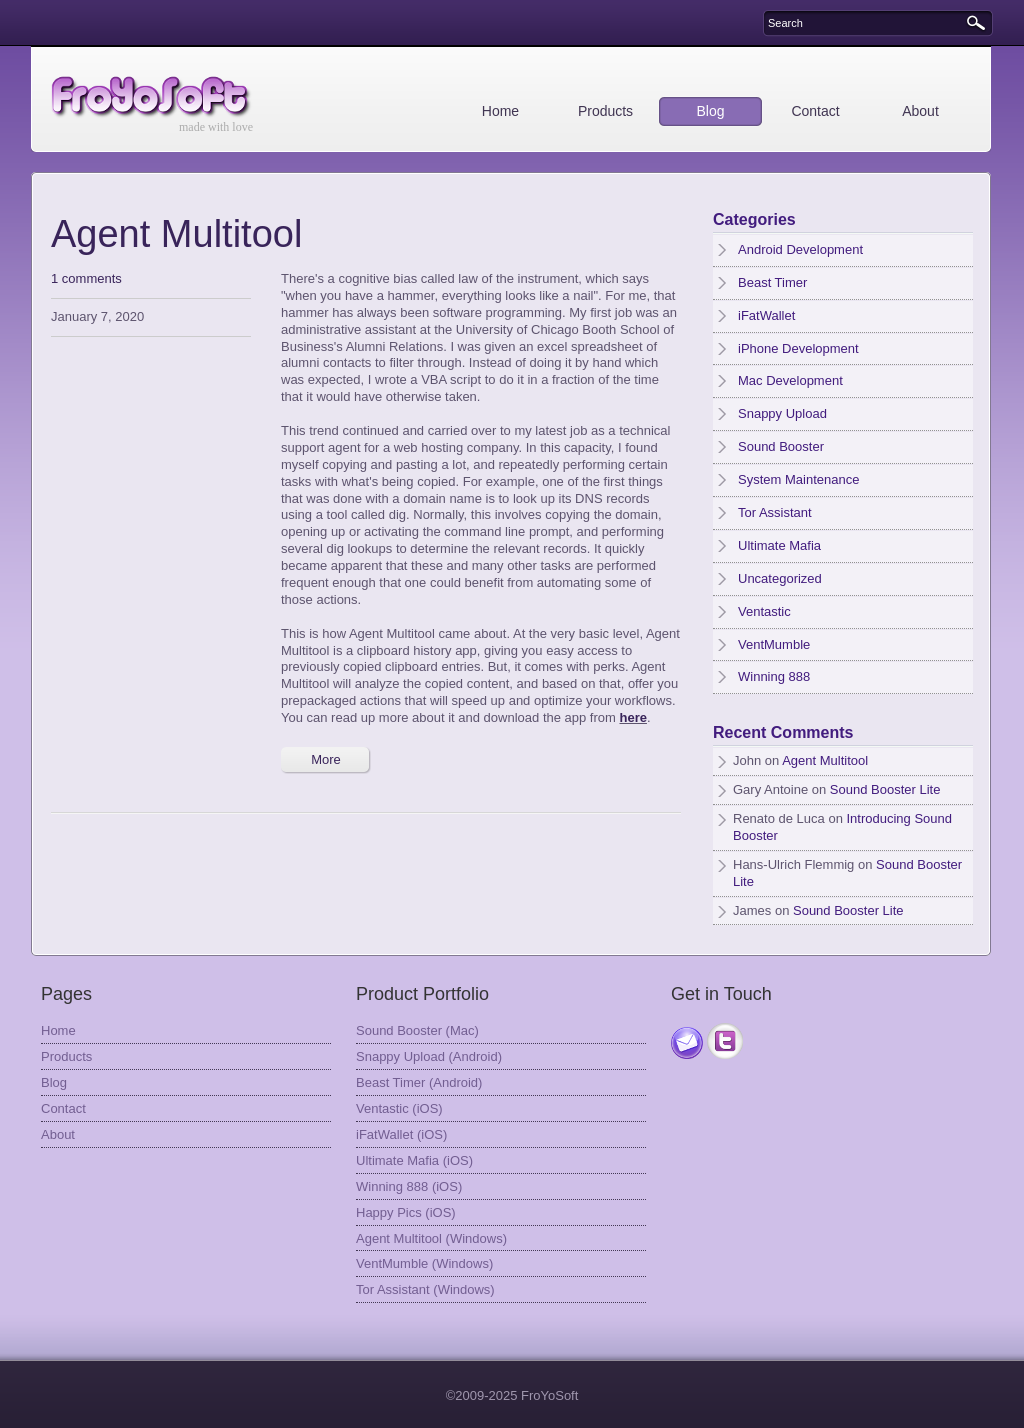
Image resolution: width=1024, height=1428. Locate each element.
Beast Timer (772, 282)
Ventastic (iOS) (399, 1108)
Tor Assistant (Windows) (425, 1289)
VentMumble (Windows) (424, 1263)
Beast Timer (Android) (419, 1082)
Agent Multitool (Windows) (431, 1238)
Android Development (800, 249)
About (920, 111)
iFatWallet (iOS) (401, 1134)
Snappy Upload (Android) (429, 1056)
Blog (710, 111)
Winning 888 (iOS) (409, 1186)
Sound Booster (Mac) (417, 1030)
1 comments (86, 278)
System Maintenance (798, 479)
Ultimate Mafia (779, 545)
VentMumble (774, 644)
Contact (815, 111)
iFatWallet (766, 315)
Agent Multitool (176, 234)
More (326, 759)
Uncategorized (780, 578)
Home (500, 111)
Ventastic (764, 611)
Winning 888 (774, 676)
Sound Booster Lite (885, 789)
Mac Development (790, 380)
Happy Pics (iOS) (406, 1212)
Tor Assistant (775, 512)
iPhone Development (798, 348)
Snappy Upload (782, 413)
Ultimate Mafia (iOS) (414, 1160)
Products (605, 111)
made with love (216, 127)
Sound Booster (781, 446)
